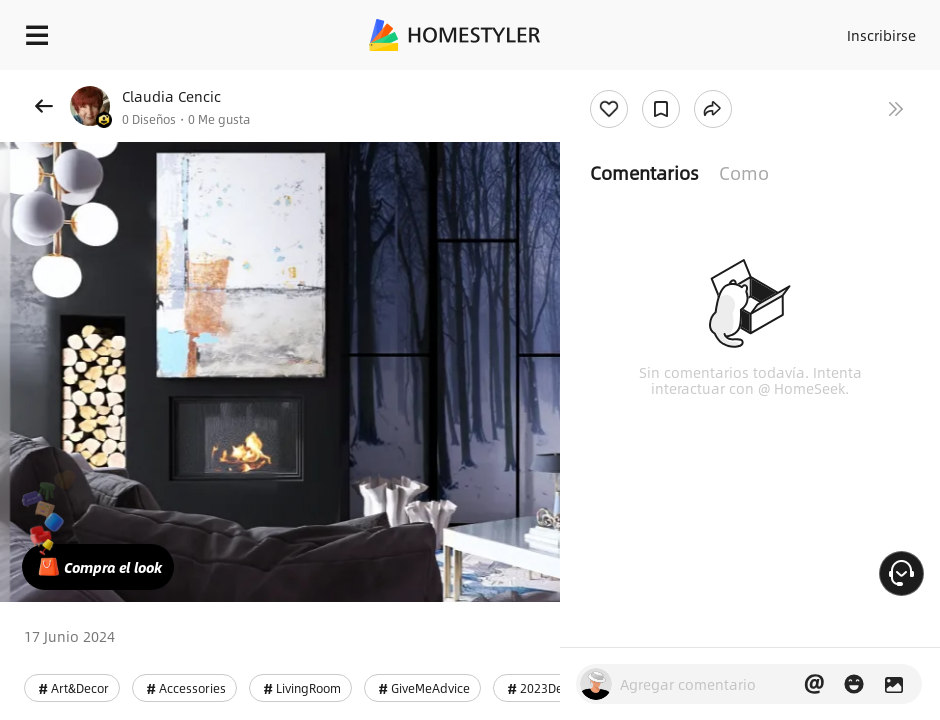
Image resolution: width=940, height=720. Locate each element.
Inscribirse (881, 35)
